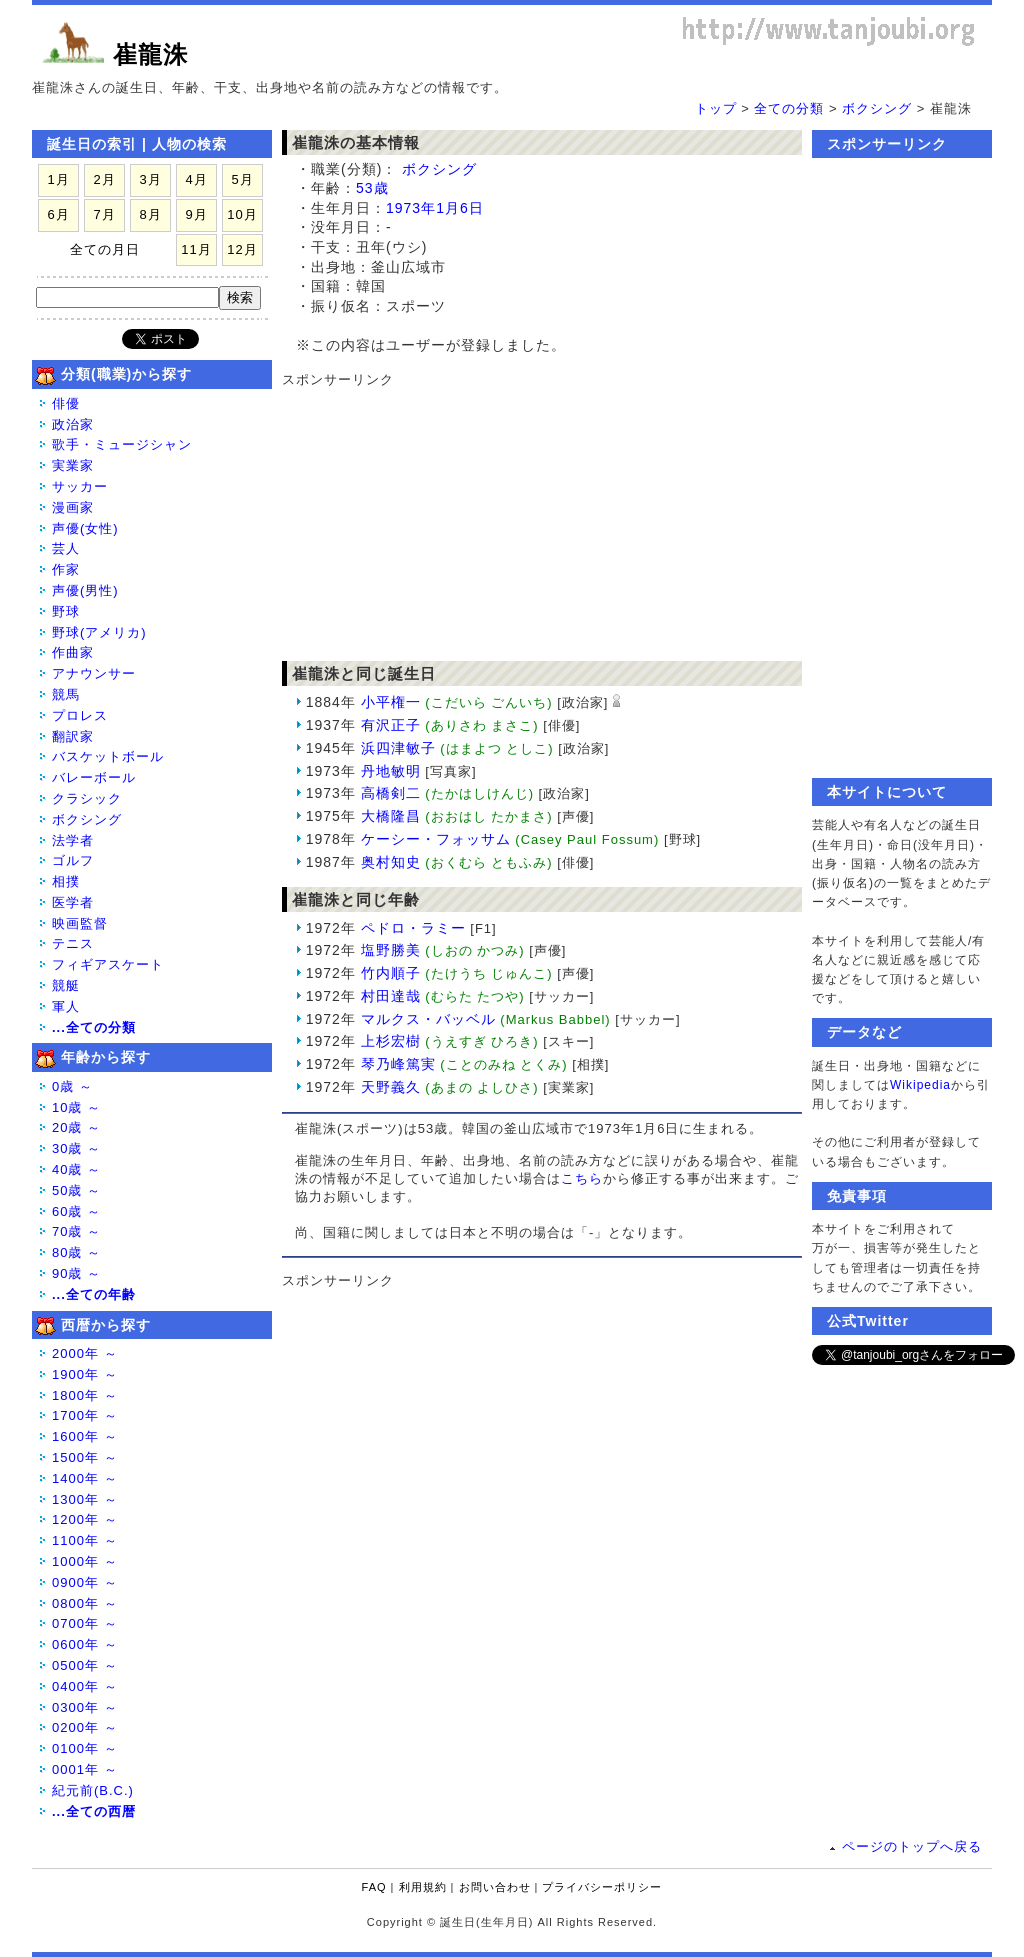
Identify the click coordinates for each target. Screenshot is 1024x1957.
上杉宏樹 (391, 1041)
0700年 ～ (85, 1623)
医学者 (73, 902)
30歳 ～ (76, 1148)
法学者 (73, 840)
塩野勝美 (391, 950)
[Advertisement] (532, 515)
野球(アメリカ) (99, 632)
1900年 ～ (85, 1374)
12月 (242, 249)
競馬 (66, 694)
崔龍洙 (150, 54)
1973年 (411, 208)
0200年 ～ (85, 1727)
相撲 (66, 881)
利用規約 (423, 1887)
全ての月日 (105, 249)
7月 (104, 214)
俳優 (66, 403)
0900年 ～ (85, 1582)
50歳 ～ (76, 1190)
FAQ (374, 1887)
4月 (196, 179)
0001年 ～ (85, 1769)
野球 (66, 611)
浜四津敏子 (398, 748)
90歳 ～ (76, 1273)
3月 (150, 179)
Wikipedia (920, 1085)
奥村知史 (391, 862)
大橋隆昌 (391, 816)
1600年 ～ (85, 1436)
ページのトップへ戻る (912, 1846)
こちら (582, 1178)
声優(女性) (85, 528)
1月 (58, 179)
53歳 (372, 188)
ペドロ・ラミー (413, 928)
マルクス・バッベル (428, 1019)
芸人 (66, 548)
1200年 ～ (85, 1519)
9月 (196, 214)
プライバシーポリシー (602, 1887)
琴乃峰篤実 (398, 1064)
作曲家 (73, 652)
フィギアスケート (108, 964)
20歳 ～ (76, 1127)
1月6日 (460, 208)
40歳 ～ (76, 1169)
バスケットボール (108, 756)
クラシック (87, 798)
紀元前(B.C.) (93, 1790)
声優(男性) (85, 590)
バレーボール (94, 777)
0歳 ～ (72, 1086)
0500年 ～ (85, 1665)
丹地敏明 (391, 771)
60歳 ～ (76, 1211)
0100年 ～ (85, 1748)
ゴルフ (73, 860)
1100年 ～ (85, 1540)
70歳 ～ (76, 1231)
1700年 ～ (85, 1415)
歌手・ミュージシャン (122, 444)
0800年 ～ (85, 1603)
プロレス (80, 715)
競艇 (66, 985)
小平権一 (391, 702)
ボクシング (877, 108)
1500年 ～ (85, 1457)
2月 (104, 179)
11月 (196, 249)
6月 (58, 214)
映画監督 (80, 923)
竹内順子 (391, 973)
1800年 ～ (85, 1395)
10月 (242, 214)
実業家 (73, 465)
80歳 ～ (76, 1252)
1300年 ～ (85, 1499)
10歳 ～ (76, 1107)
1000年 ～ (85, 1561)
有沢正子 (391, 725)
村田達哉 (391, 996)
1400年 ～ (85, 1478)
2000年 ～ (85, 1353)
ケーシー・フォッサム (436, 839)
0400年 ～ (85, 1686)
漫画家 (73, 507)
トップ (716, 108)
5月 (242, 179)
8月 (150, 214)
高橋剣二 (391, 793)
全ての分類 (789, 108)
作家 (66, 569)
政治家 (73, 424)
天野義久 (391, 1087)
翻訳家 (73, 736)
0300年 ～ (85, 1707)
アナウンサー (94, 673)
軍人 (66, 1006)
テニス (73, 943)
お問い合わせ (495, 1887)
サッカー (80, 486)
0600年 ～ (85, 1644)
